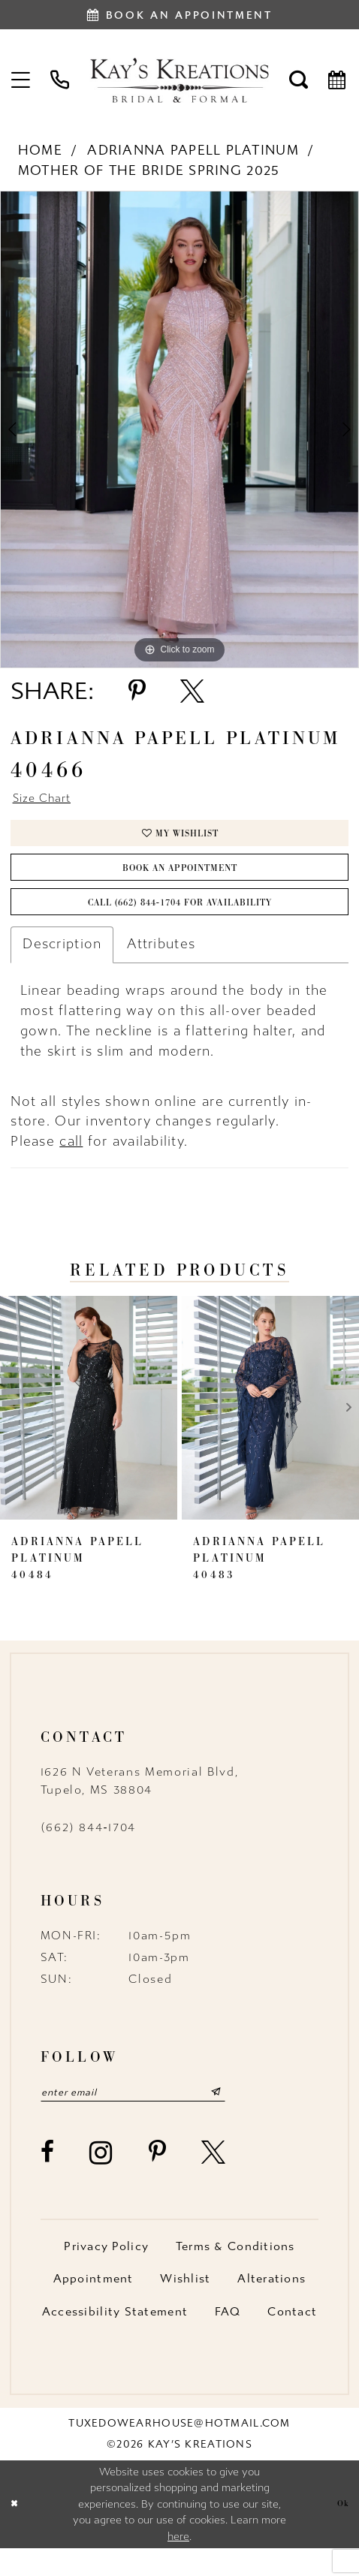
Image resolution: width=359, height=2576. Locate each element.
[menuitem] (21, 80)
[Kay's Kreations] (179, 80)
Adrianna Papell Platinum (193, 150)
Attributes (161, 967)
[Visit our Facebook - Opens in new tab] (48, 2180)
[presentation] (88, 1431)
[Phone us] (60, 80)
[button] (21, 80)
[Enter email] (153, 2117)
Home (40, 150)
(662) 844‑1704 (88, 1850)
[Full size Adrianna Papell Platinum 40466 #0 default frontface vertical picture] (179, 429)
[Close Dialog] (16, 2532)
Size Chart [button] (48, 800)
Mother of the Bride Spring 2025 (149, 171)
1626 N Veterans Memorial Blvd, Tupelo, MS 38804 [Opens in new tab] (140, 1804)
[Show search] (298, 80)
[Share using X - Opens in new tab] (192, 691)
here (178, 2563)
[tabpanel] (179, 429)
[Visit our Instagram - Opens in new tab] (101, 2180)
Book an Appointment (180, 880)
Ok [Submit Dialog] (340, 2530)
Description (62, 967)
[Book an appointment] (179, 14)
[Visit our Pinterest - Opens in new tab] (158, 2180)
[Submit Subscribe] (254, 2117)
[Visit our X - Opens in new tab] (214, 2180)
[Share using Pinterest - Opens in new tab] (137, 691)
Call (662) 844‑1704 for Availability (180, 922)
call (71, 1165)
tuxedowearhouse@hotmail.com (179, 2450)
